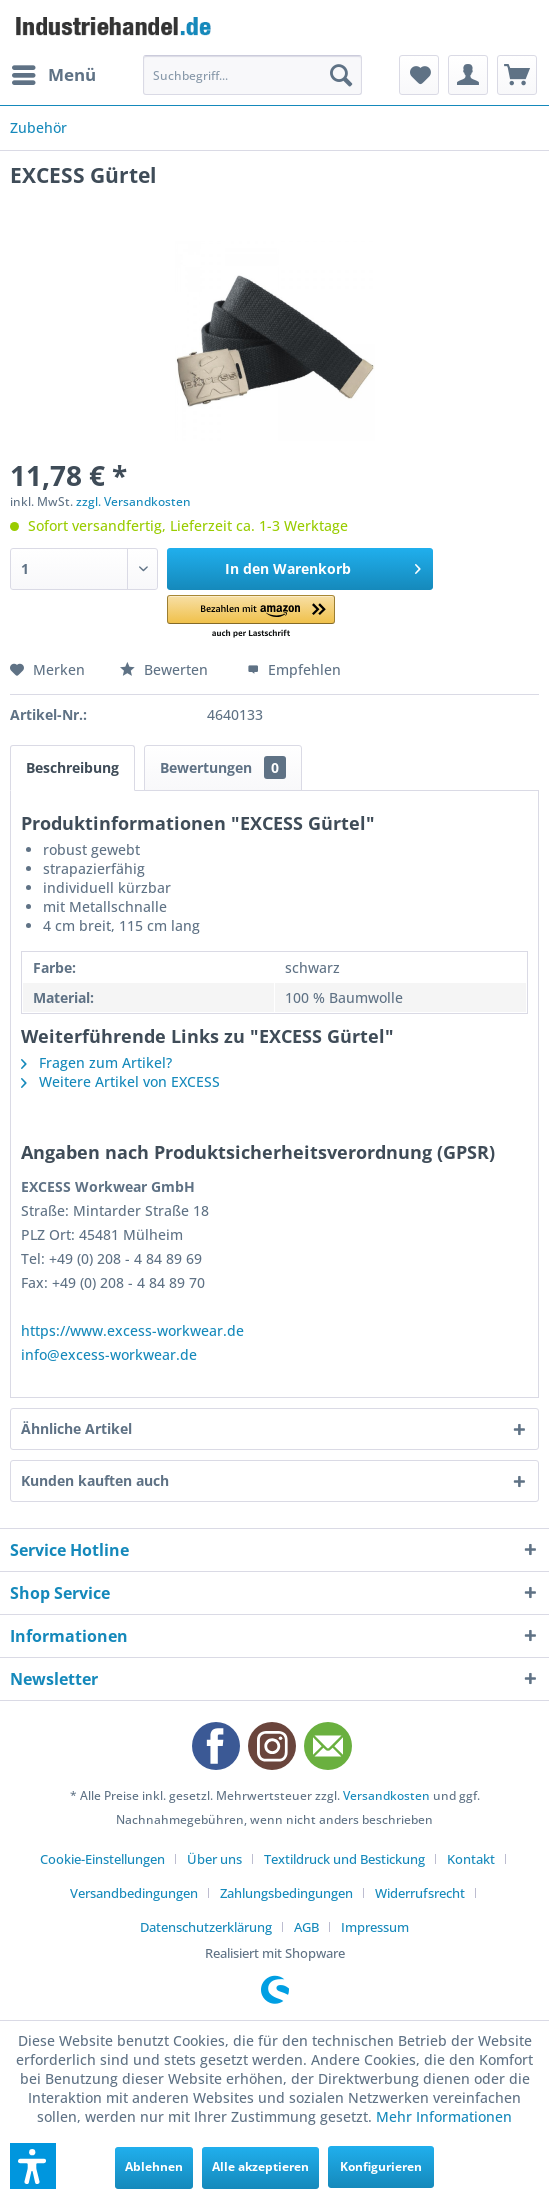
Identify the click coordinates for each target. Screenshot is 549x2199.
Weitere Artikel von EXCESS (120, 1081)
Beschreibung (72, 767)
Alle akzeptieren (260, 2166)
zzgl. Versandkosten (133, 501)
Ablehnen (154, 2166)
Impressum (375, 1927)
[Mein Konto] (468, 75)
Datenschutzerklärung (206, 1927)
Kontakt (471, 1859)
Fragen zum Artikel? (96, 1062)
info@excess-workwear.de (109, 1354)
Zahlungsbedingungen (286, 1893)
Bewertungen (223, 767)
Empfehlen (294, 669)
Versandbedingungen (134, 1893)
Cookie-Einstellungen (102, 1859)
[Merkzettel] (419, 75)
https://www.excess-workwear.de (132, 1330)
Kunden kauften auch (95, 1480)
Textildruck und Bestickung (344, 1859)
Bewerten (166, 669)
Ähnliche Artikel (76, 1428)
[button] (251, 617)
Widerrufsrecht (420, 1893)
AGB (306, 1927)
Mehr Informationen (444, 2116)
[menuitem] (53, 75)
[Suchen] (341, 75)
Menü (54, 72)
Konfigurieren (381, 2166)
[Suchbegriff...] (253, 75)
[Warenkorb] (517, 75)
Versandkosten (386, 1795)
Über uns (214, 1859)
